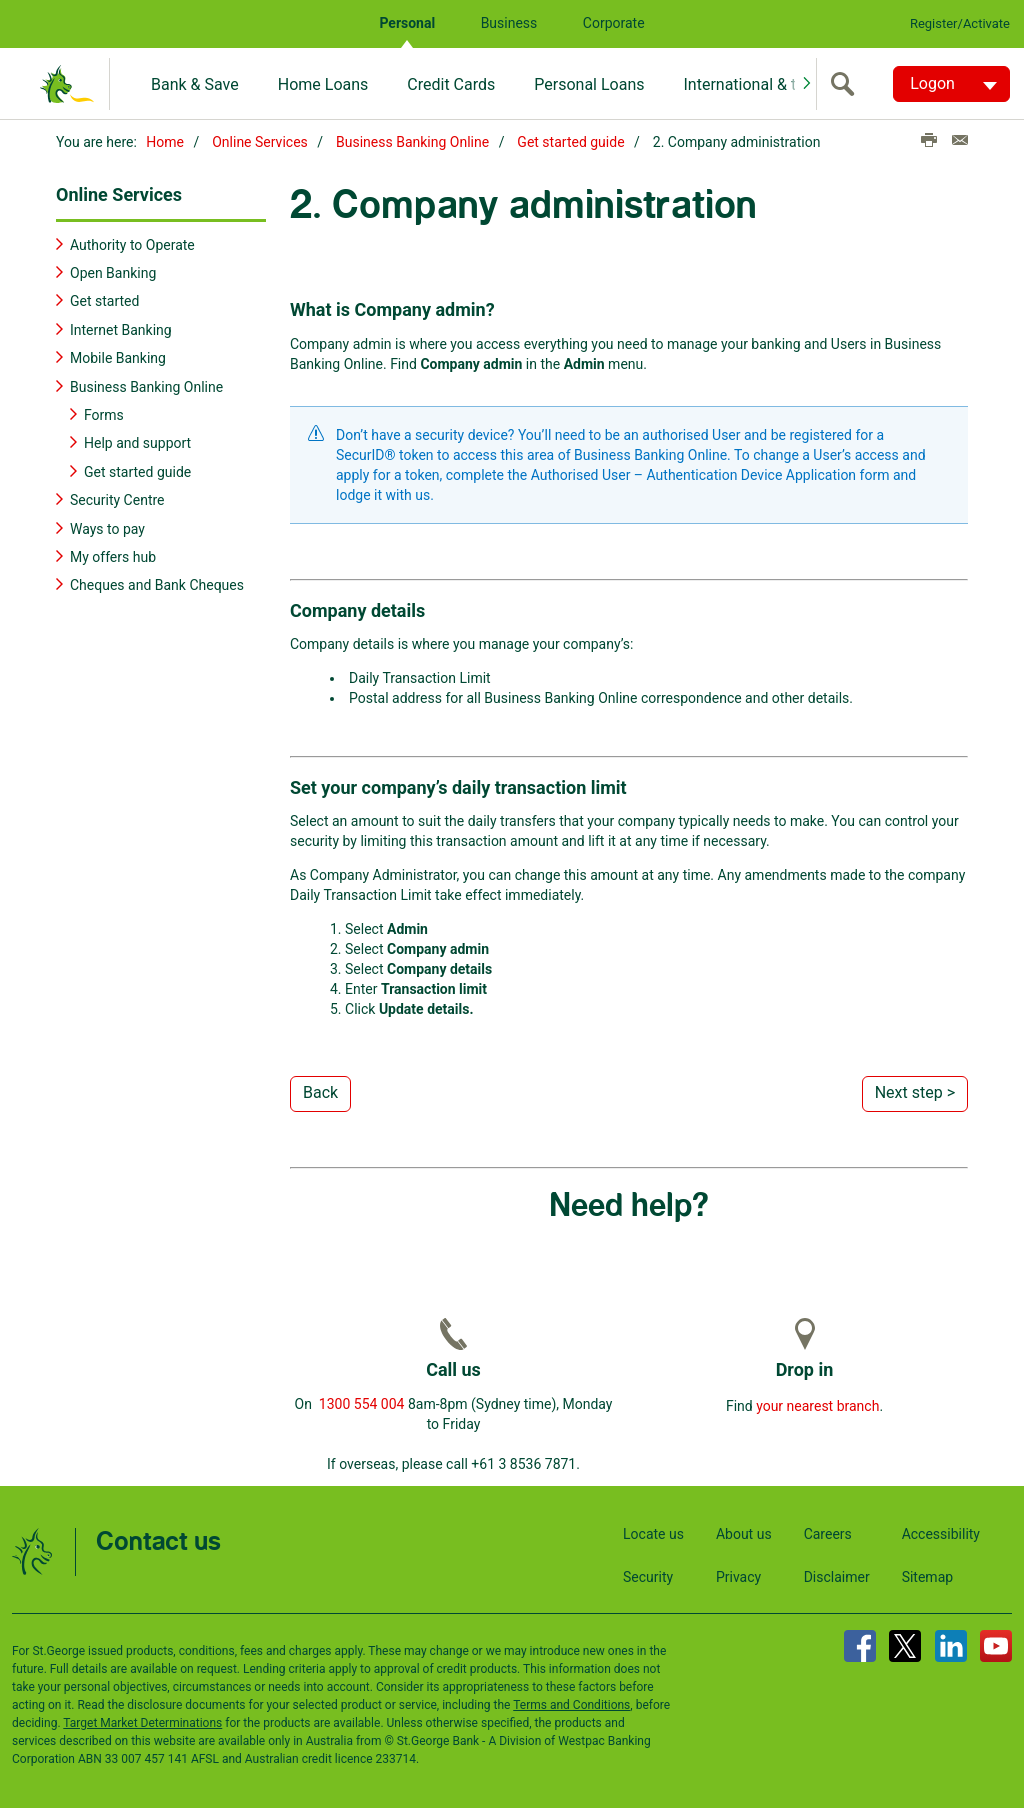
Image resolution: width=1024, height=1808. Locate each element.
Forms (104, 414)
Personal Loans (589, 84)
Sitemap (927, 1575)
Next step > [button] (915, 1091)
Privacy (738, 1575)
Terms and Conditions (571, 1703)
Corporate (614, 23)
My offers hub (113, 556)
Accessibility (941, 1532)
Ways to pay (107, 527)
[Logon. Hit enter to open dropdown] (951, 84)
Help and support (137, 442)
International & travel (756, 84)
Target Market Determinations (142, 1721)
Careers (828, 1532)
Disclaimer (837, 1575)
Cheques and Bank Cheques (157, 584)
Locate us (653, 1532)
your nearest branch (817, 1404)
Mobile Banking (118, 357)
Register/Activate (960, 23)
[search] (847, 84)
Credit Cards (451, 84)
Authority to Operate (132, 243)
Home (165, 142)
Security (648, 1575)
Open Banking (113, 272)
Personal (407, 23)
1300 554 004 (362, 1402)
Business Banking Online (412, 142)
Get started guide (570, 142)
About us (744, 1532)
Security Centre (117, 499)
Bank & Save (195, 84)
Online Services (260, 142)
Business (509, 23)
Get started (104, 300)
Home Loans (323, 84)
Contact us (158, 1540)
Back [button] (320, 1091)
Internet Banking (121, 329)
